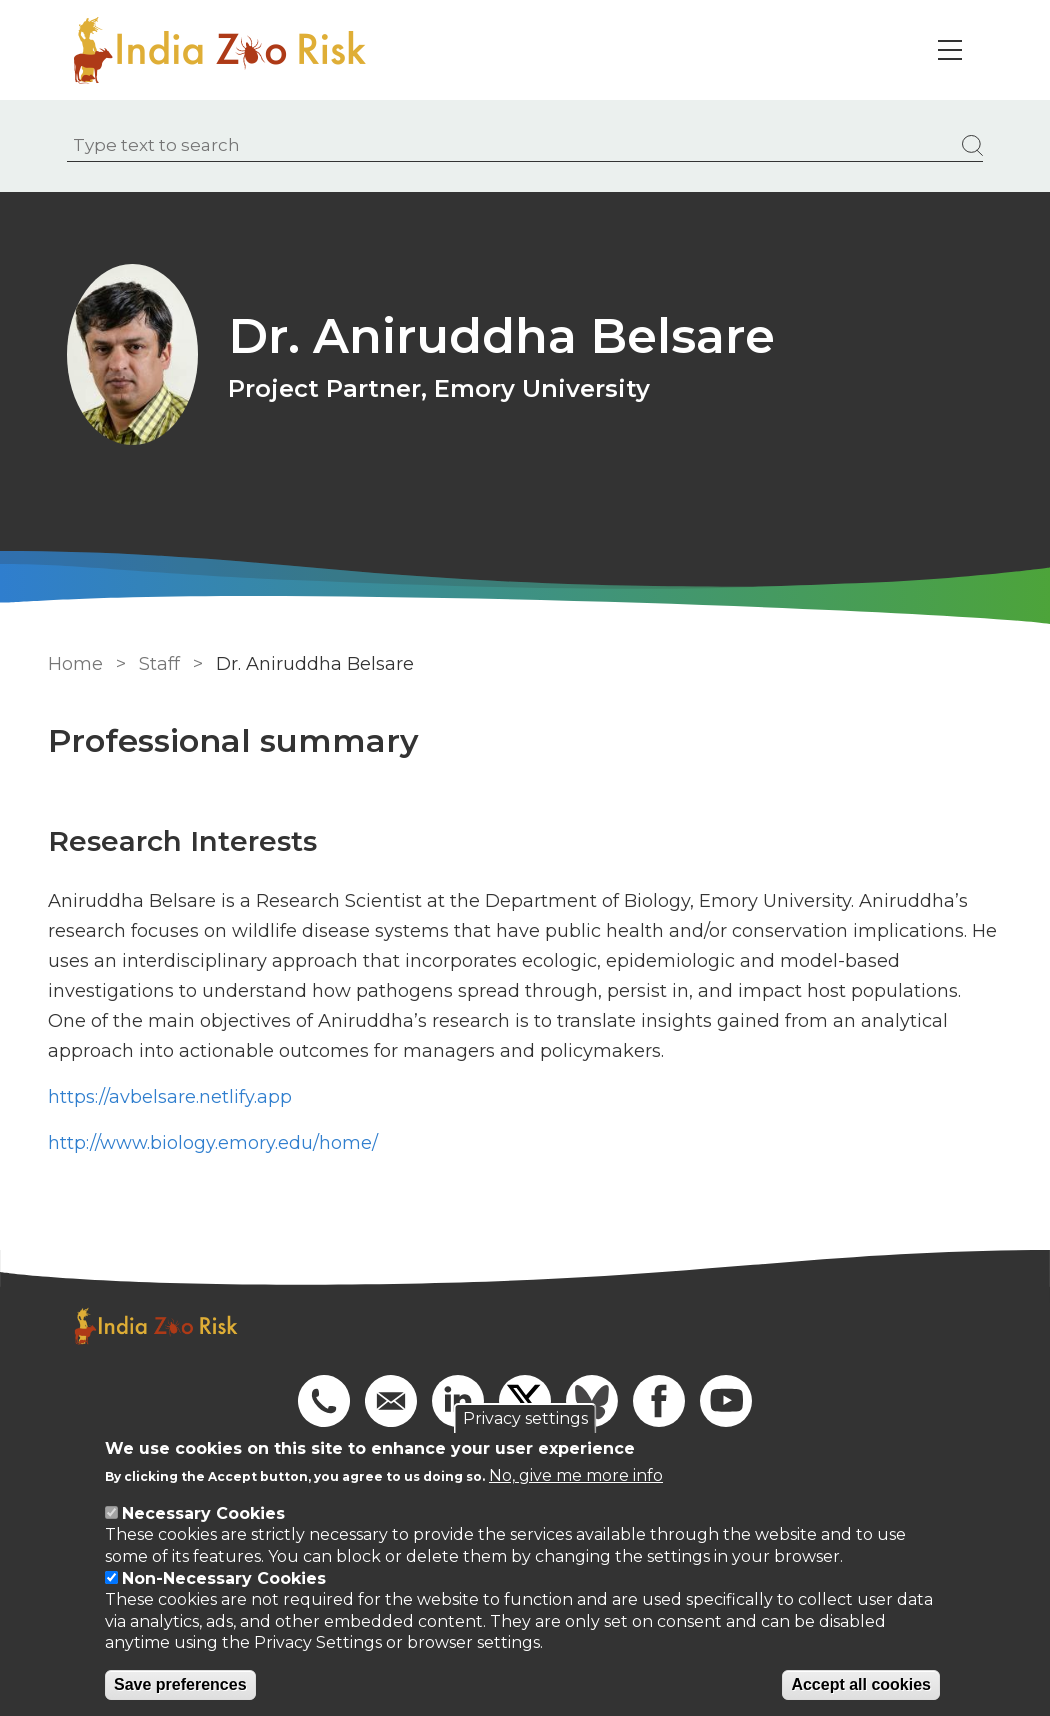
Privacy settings (525, 1418)
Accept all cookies (861, 1684)
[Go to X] (525, 1400)
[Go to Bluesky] (592, 1400)
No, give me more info (576, 1475)
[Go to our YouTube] (726, 1400)
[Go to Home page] (227, 50)
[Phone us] (324, 1400)
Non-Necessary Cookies (224, 1578)
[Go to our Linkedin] (458, 1400)
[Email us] (391, 1400)
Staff (156, 664)
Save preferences (180, 1684)
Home (72, 664)
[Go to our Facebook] (659, 1400)
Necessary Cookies (203, 1513)
